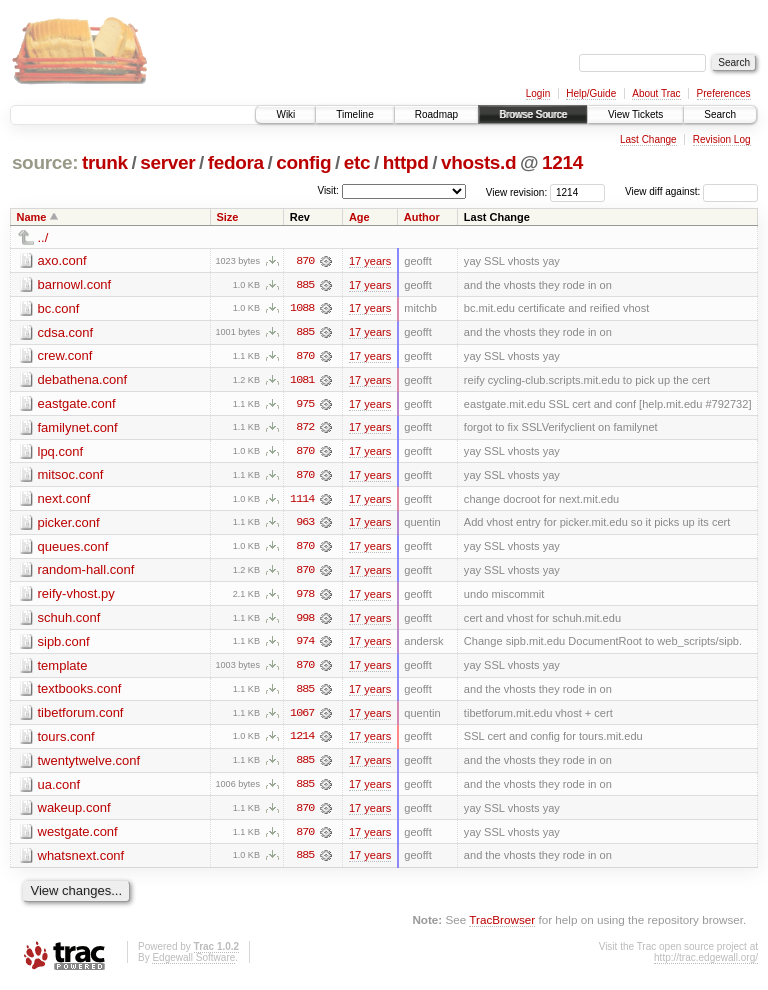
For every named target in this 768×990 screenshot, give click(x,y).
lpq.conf (61, 452)
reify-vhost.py (76, 596)
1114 (302, 501)
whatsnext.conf (81, 860)
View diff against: (691, 191)
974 (305, 645)
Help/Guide (591, 93)
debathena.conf (83, 380)
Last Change (648, 139)
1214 (562, 162)
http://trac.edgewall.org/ (706, 962)
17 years (370, 261)
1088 (302, 309)
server (167, 162)
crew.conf (65, 356)
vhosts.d (478, 162)
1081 (302, 381)
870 (305, 261)
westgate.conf (78, 836)
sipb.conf (64, 644)
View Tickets (635, 114)
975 (305, 405)
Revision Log (722, 139)
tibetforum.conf (81, 716)
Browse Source (533, 114)
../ (43, 237)
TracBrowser (502, 925)
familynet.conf (78, 428)
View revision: (517, 191)
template (63, 668)
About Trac (656, 93)
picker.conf (69, 524)
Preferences (724, 93)
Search (720, 114)
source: (45, 162)
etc (357, 162)
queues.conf (73, 548)
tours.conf (66, 740)
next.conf (64, 500)
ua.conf (59, 788)
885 (305, 285)
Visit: (328, 190)
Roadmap (436, 114)
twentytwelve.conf (89, 764)
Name (32, 217)
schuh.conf (69, 620)
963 (305, 525)
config (303, 162)
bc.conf (59, 308)
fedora (236, 162)
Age (359, 217)
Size (227, 217)
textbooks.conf (80, 692)
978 (305, 597)
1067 (302, 717)
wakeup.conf (74, 812)
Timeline (354, 114)
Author (422, 217)
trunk (105, 162)
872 (305, 429)
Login (538, 93)
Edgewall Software (193, 962)
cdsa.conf (66, 332)
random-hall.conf (86, 572)
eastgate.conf (77, 404)
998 (305, 621)
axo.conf (62, 260)
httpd (406, 162)
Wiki (285, 114)
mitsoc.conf (71, 476)
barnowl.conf (75, 284)
